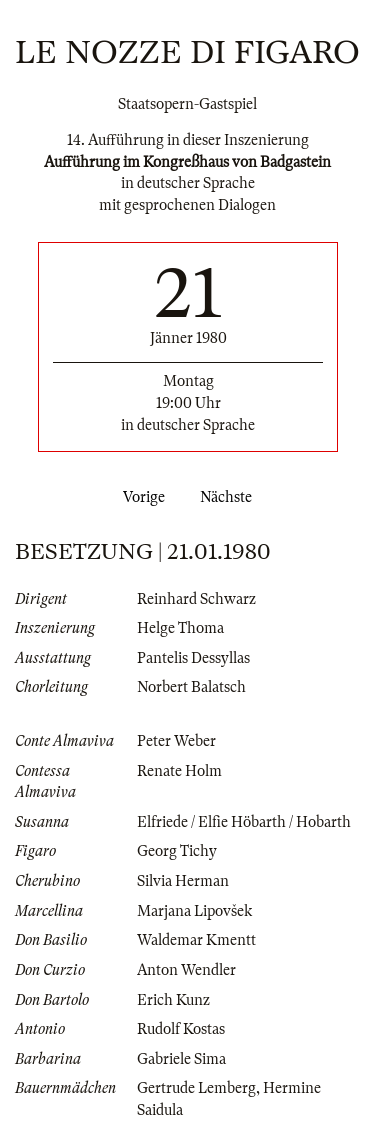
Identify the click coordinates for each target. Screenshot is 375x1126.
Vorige (140, 497)
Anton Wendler (186, 970)
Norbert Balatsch (191, 687)
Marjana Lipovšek (194, 911)
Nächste (230, 497)
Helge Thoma (180, 628)
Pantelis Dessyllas (193, 658)
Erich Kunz (173, 1000)
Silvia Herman (183, 881)
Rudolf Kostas (181, 1029)
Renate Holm (179, 771)
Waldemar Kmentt (196, 940)
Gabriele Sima (181, 1059)
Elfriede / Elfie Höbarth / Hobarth (244, 822)
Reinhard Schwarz (196, 599)
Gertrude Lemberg (196, 1088)
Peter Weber (176, 741)
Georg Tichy (177, 851)
